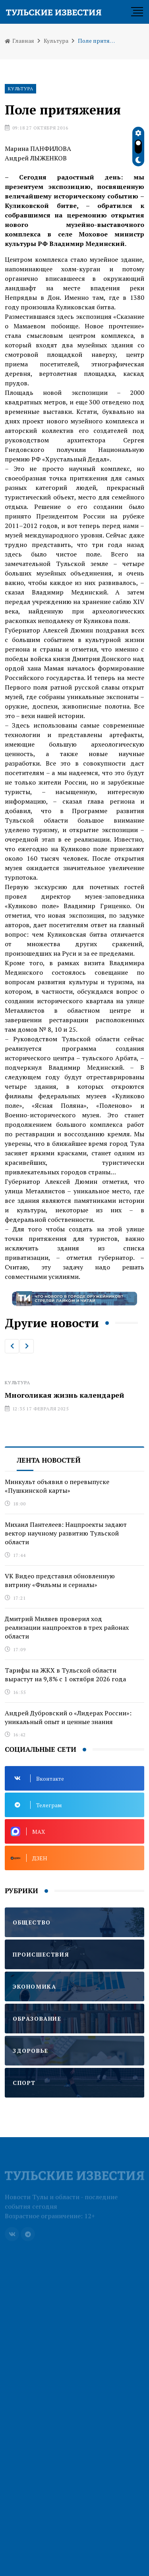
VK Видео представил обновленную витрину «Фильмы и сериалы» (60, 1580)
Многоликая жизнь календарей (64, 1395)
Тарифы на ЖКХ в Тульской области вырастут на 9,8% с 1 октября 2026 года (65, 1674)
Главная (19, 40)
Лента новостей (49, 1460)
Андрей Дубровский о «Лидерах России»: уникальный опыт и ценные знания (68, 1717)
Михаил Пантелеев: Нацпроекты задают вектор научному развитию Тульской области (66, 1533)
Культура (56, 40)
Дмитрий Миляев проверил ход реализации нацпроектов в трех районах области (67, 1627)
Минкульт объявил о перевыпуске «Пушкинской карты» (57, 1486)
